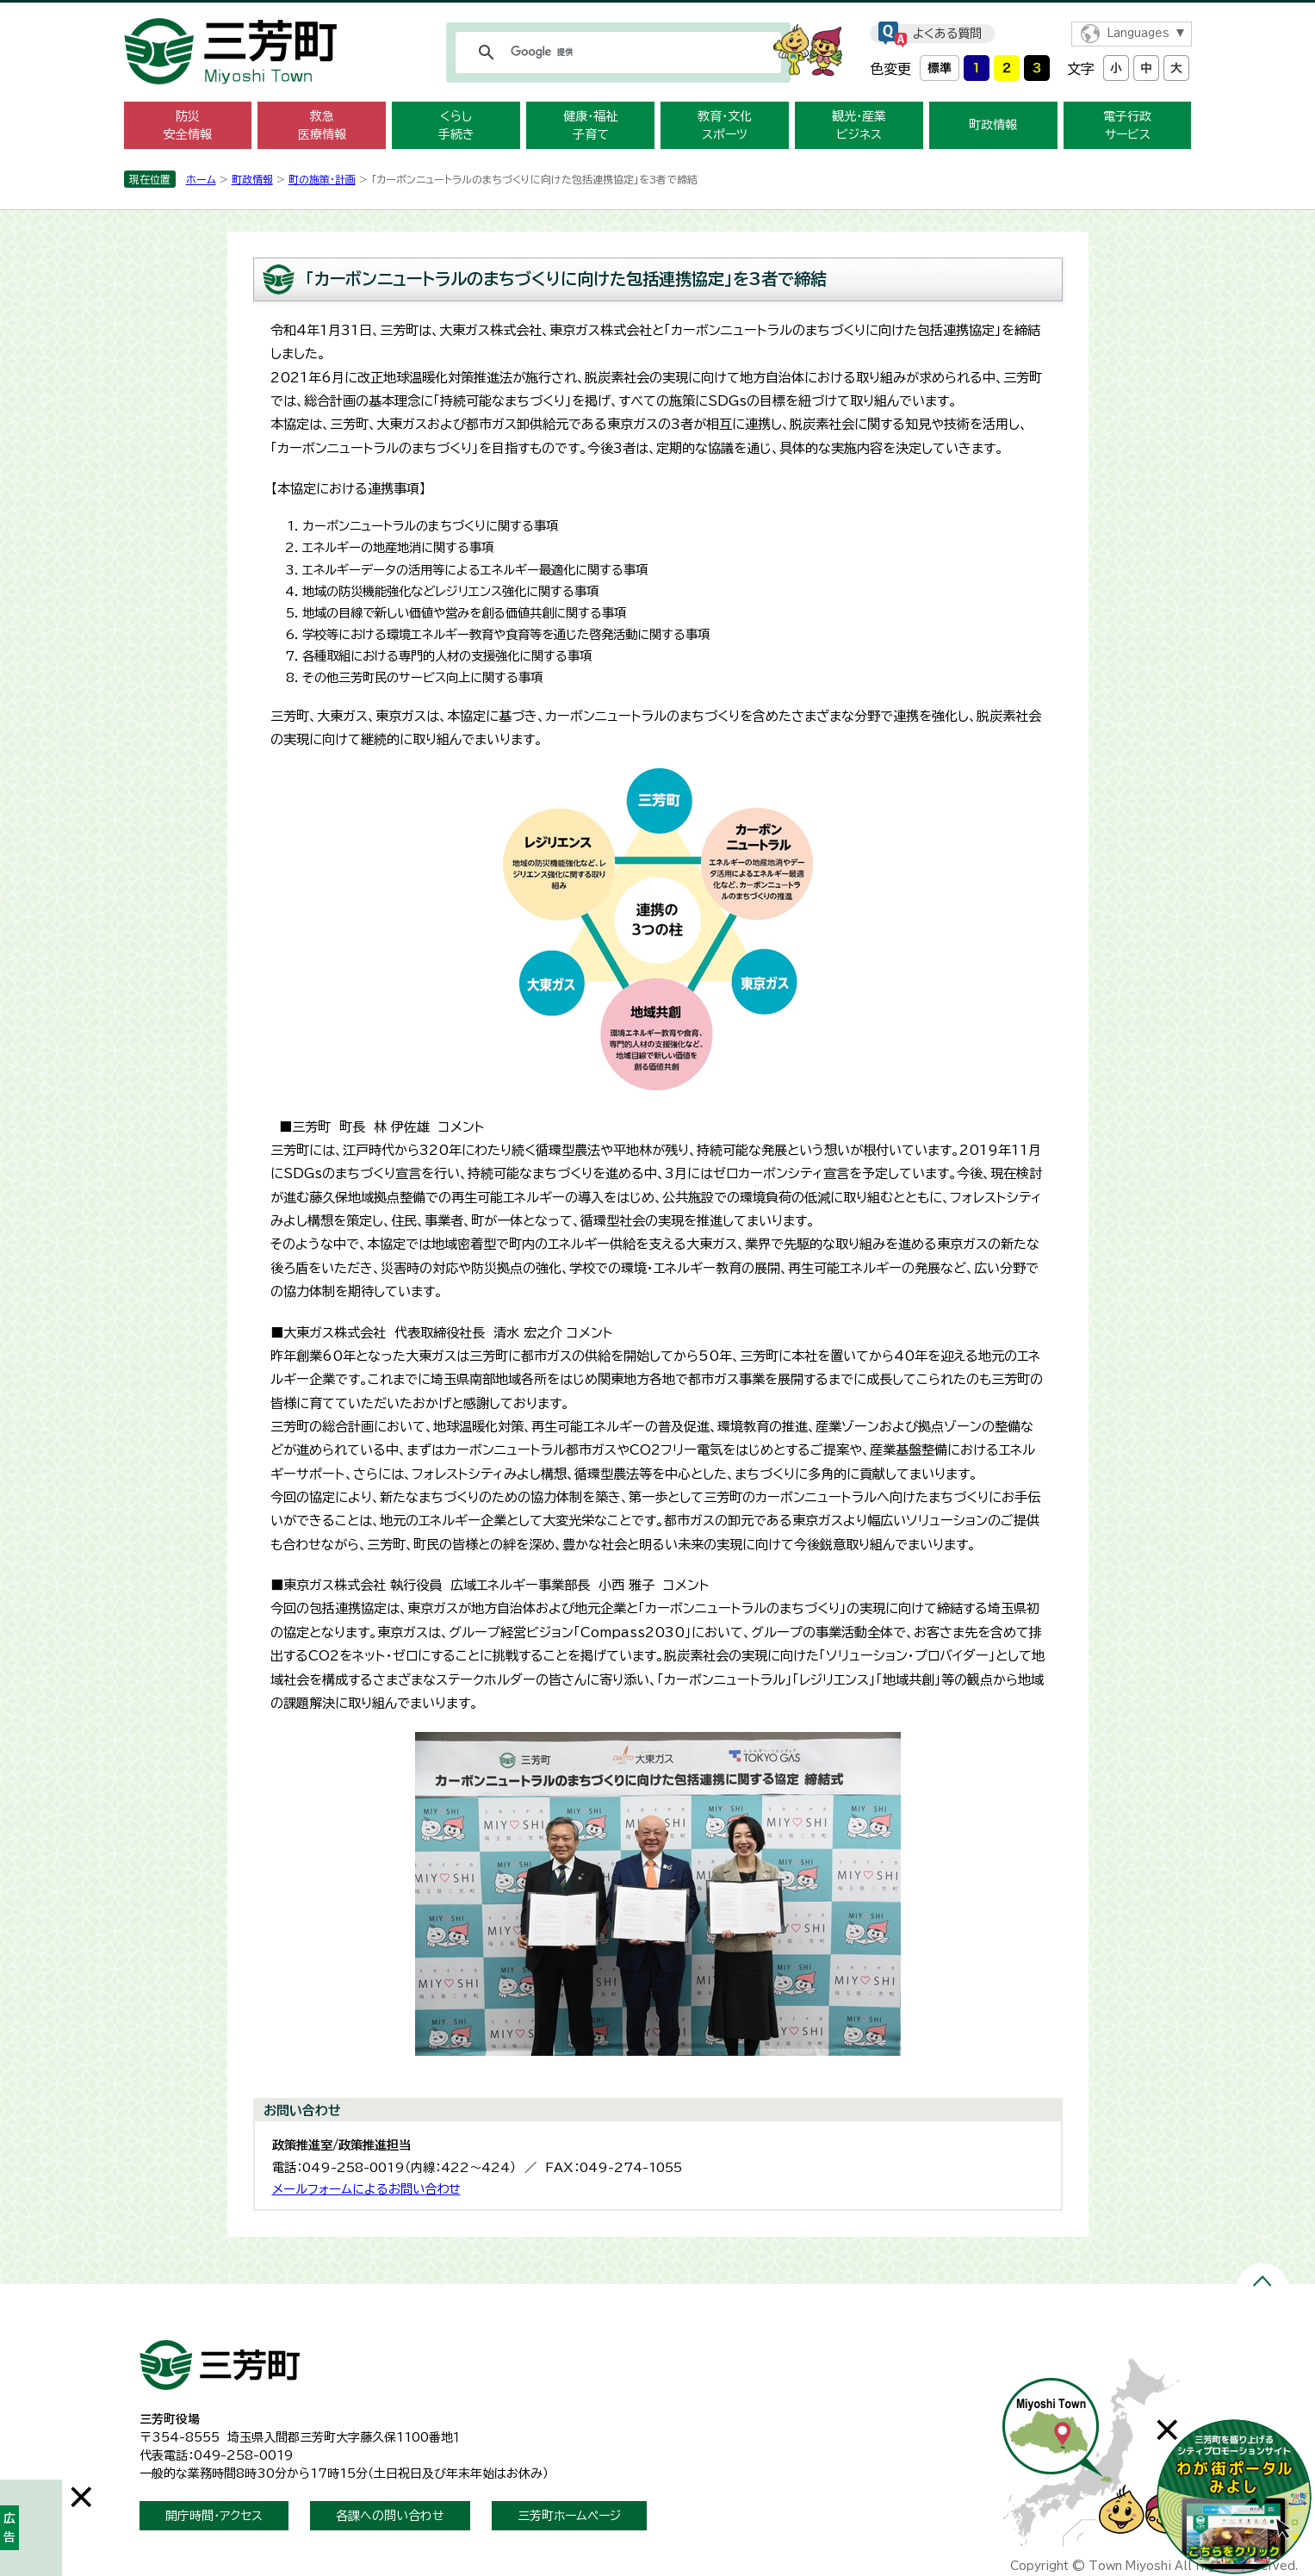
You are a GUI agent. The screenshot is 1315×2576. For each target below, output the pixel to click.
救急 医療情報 (322, 125)
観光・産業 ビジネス (859, 125)
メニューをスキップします (658, 11)
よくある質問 (947, 34)
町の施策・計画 (322, 179)
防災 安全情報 (188, 125)
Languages (1138, 33)
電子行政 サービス (1127, 125)
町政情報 (993, 125)
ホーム (201, 179)
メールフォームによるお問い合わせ (366, 2188)
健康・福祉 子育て (590, 125)
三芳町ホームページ (569, 2516)
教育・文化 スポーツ (725, 125)
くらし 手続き (456, 125)
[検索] (616, 52)
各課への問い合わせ (390, 2516)
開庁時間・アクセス (214, 2516)
